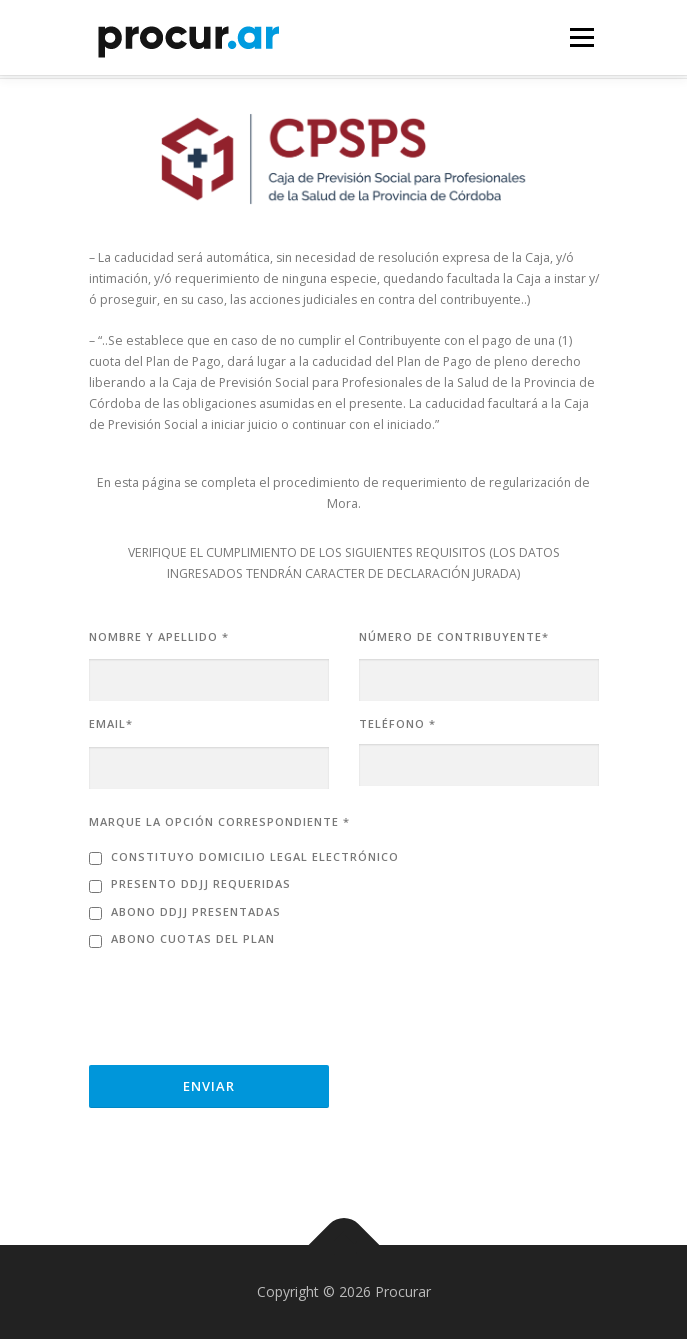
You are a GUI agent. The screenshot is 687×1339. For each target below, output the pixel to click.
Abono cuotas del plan (193, 938)
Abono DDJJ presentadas (196, 911)
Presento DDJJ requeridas (201, 883)
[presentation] (241, 1001)
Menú (580, 37)
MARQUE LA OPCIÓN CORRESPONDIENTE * (219, 821)
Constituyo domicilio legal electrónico (255, 856)
